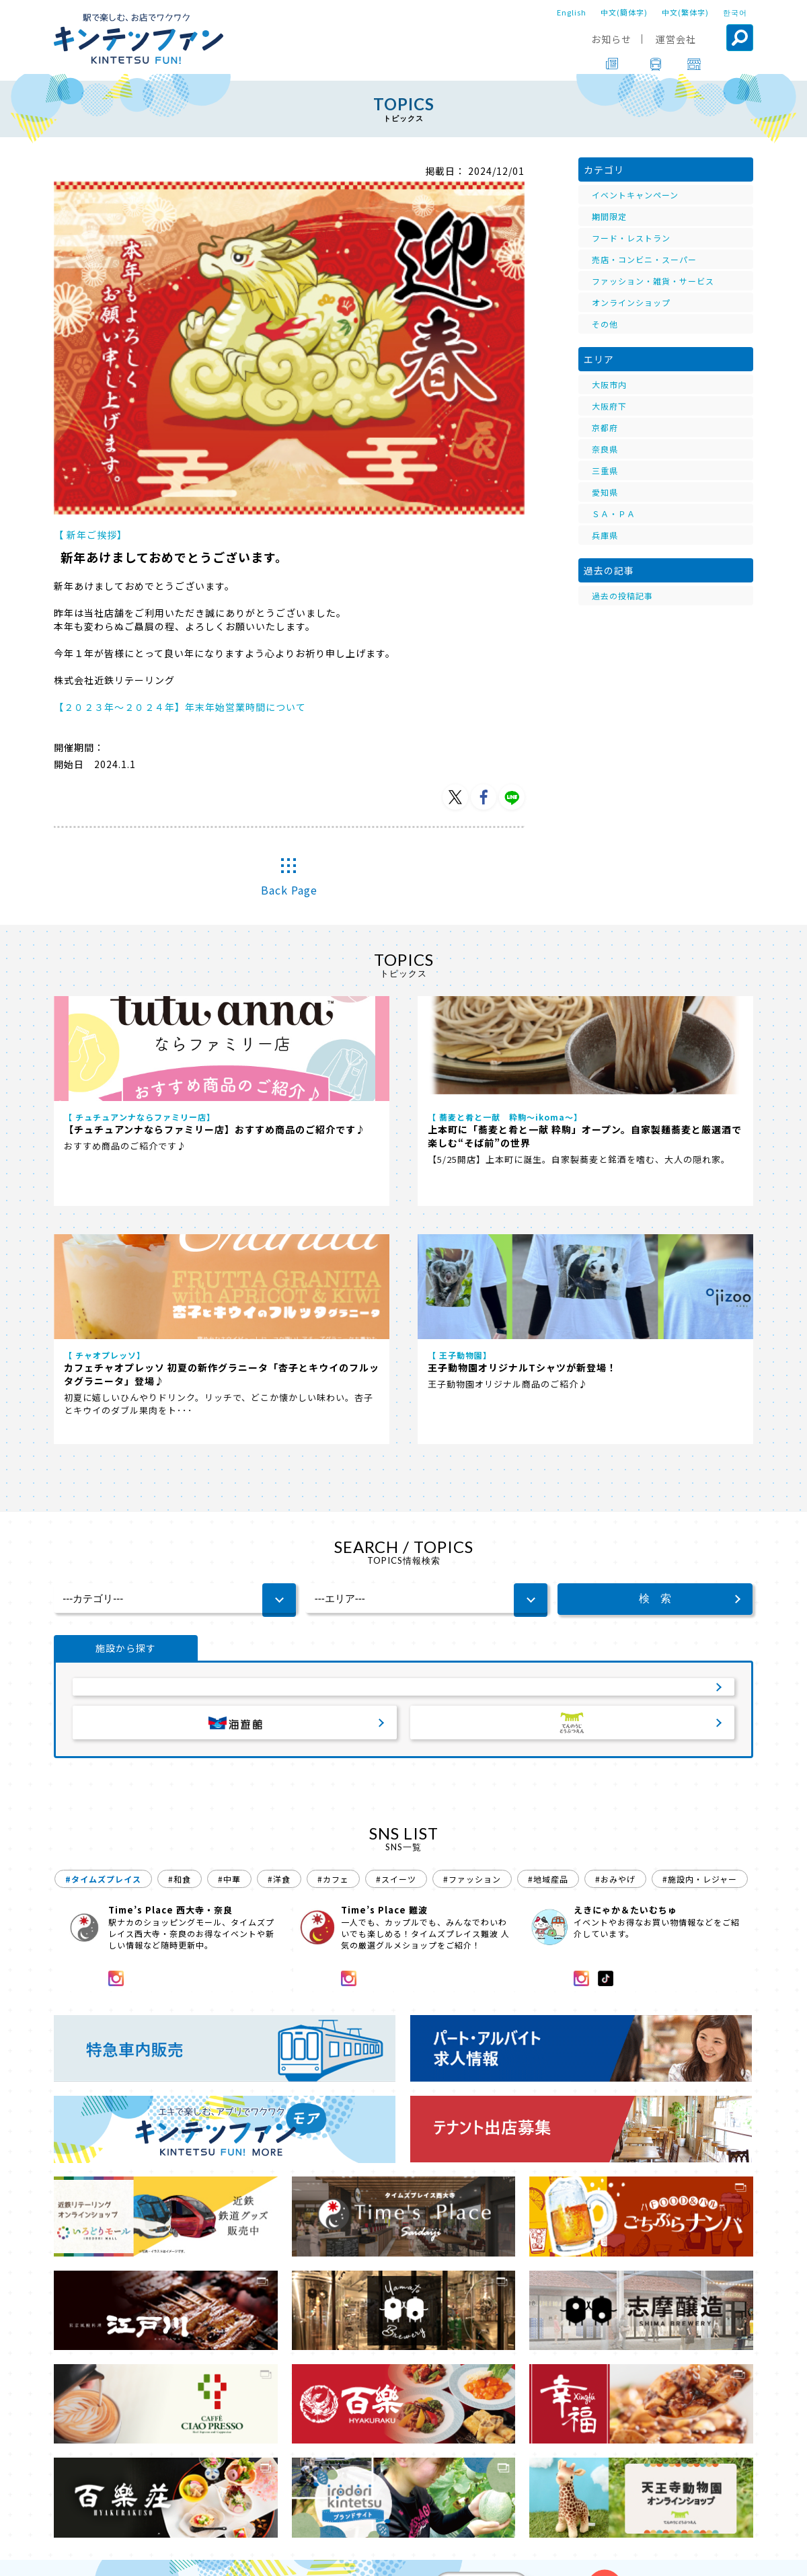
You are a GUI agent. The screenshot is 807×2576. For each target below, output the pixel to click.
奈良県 (605, 449)
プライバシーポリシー (485, 2556)
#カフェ (333, 1663)
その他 (605, 324)
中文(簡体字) (624, 12)
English (571, 12)
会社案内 (401, 2556)
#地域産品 (548, 1663)
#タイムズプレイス (103, 1663)
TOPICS (108, 2518)
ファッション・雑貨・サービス (653, 281)
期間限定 (609, 216)
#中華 (229, 1663)
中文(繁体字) (685, 12)
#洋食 (279, 1663)
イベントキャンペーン (635, 194)
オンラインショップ (631, 302)
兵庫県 (605, 535)
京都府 (605, 427)
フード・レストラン (631, 237)
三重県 (605, 470)
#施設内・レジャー (699, 1663)
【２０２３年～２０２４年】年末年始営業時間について (180, 707)
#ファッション (472, 1663)
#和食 (179, 1663)
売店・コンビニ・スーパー (644, 259)
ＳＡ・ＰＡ (614, 513)
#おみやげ (615, 1663)
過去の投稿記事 (622, 595)
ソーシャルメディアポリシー (609, 2556)
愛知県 (605, 492)
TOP (65, 2518)
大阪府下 (609, 406)
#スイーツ (396, 1663)
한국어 (735, 12)
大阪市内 (609, 384)
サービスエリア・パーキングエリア (403, 1463)
